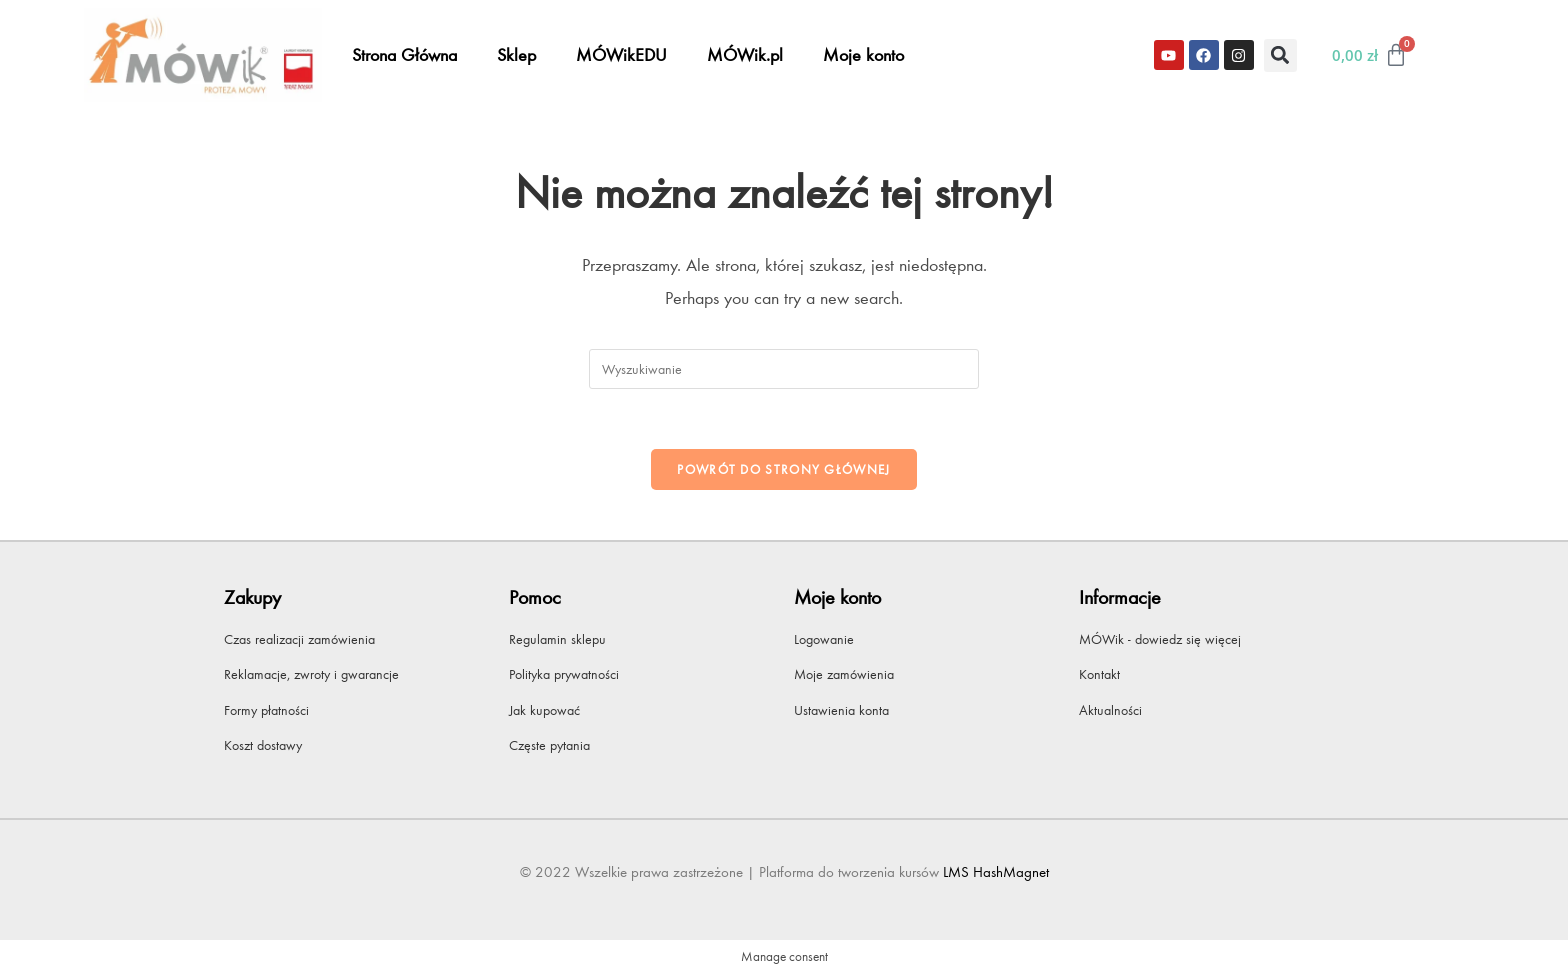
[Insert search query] (784, 369)
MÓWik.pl (745, 55)
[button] (1280, 55)
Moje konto (863, 55)
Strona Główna (404, 55)
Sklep (516, 55)
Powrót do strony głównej (783, 469)
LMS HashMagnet (996, 872)
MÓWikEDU (621, 55)
